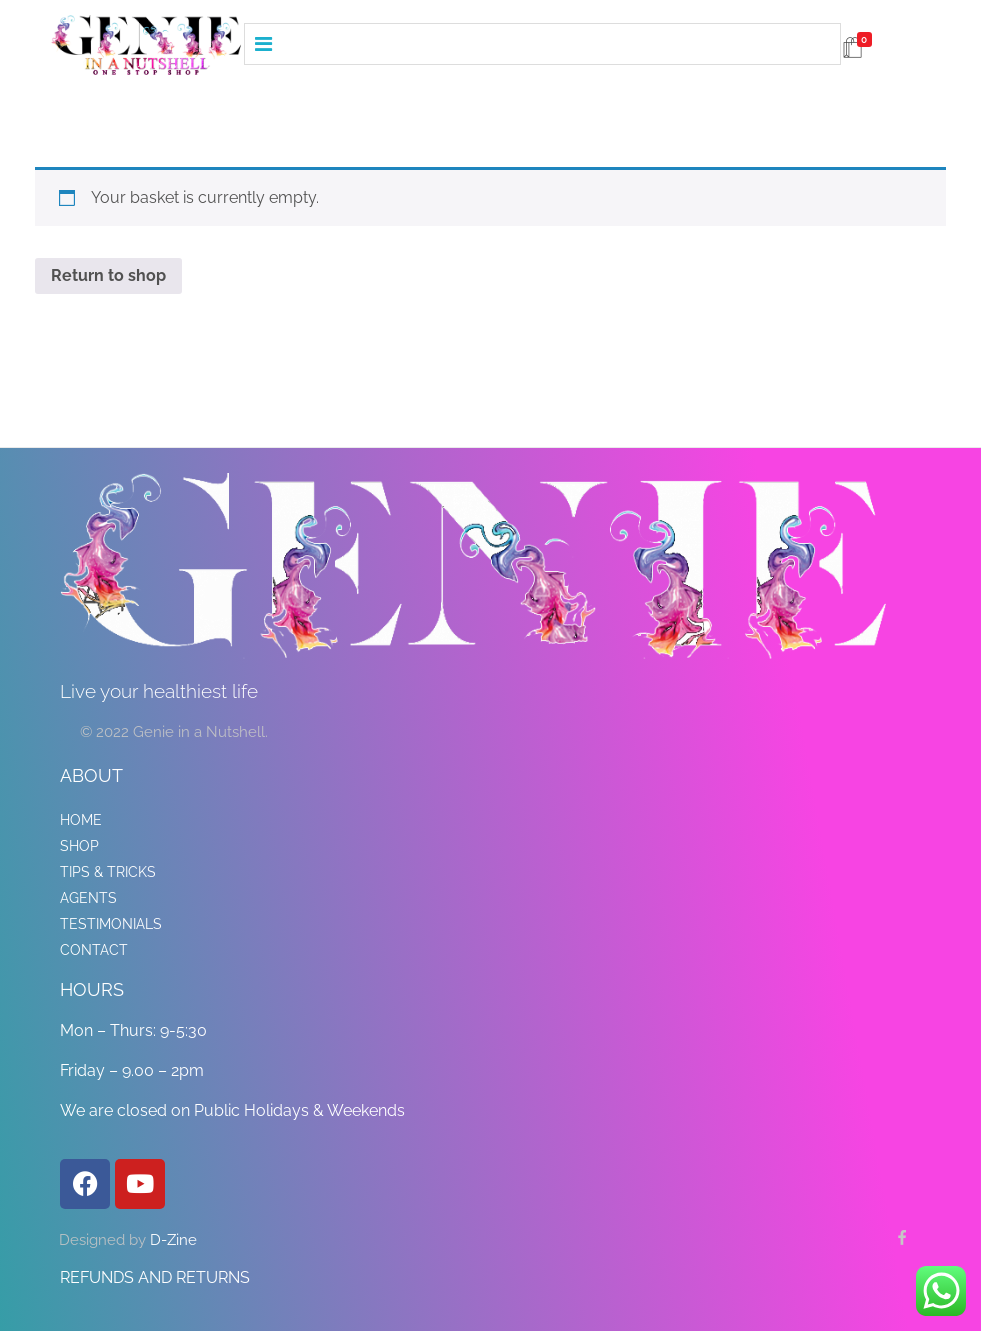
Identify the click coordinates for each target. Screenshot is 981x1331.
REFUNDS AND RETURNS (155, 1277)
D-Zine (173, 1240)
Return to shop (108, 275)
